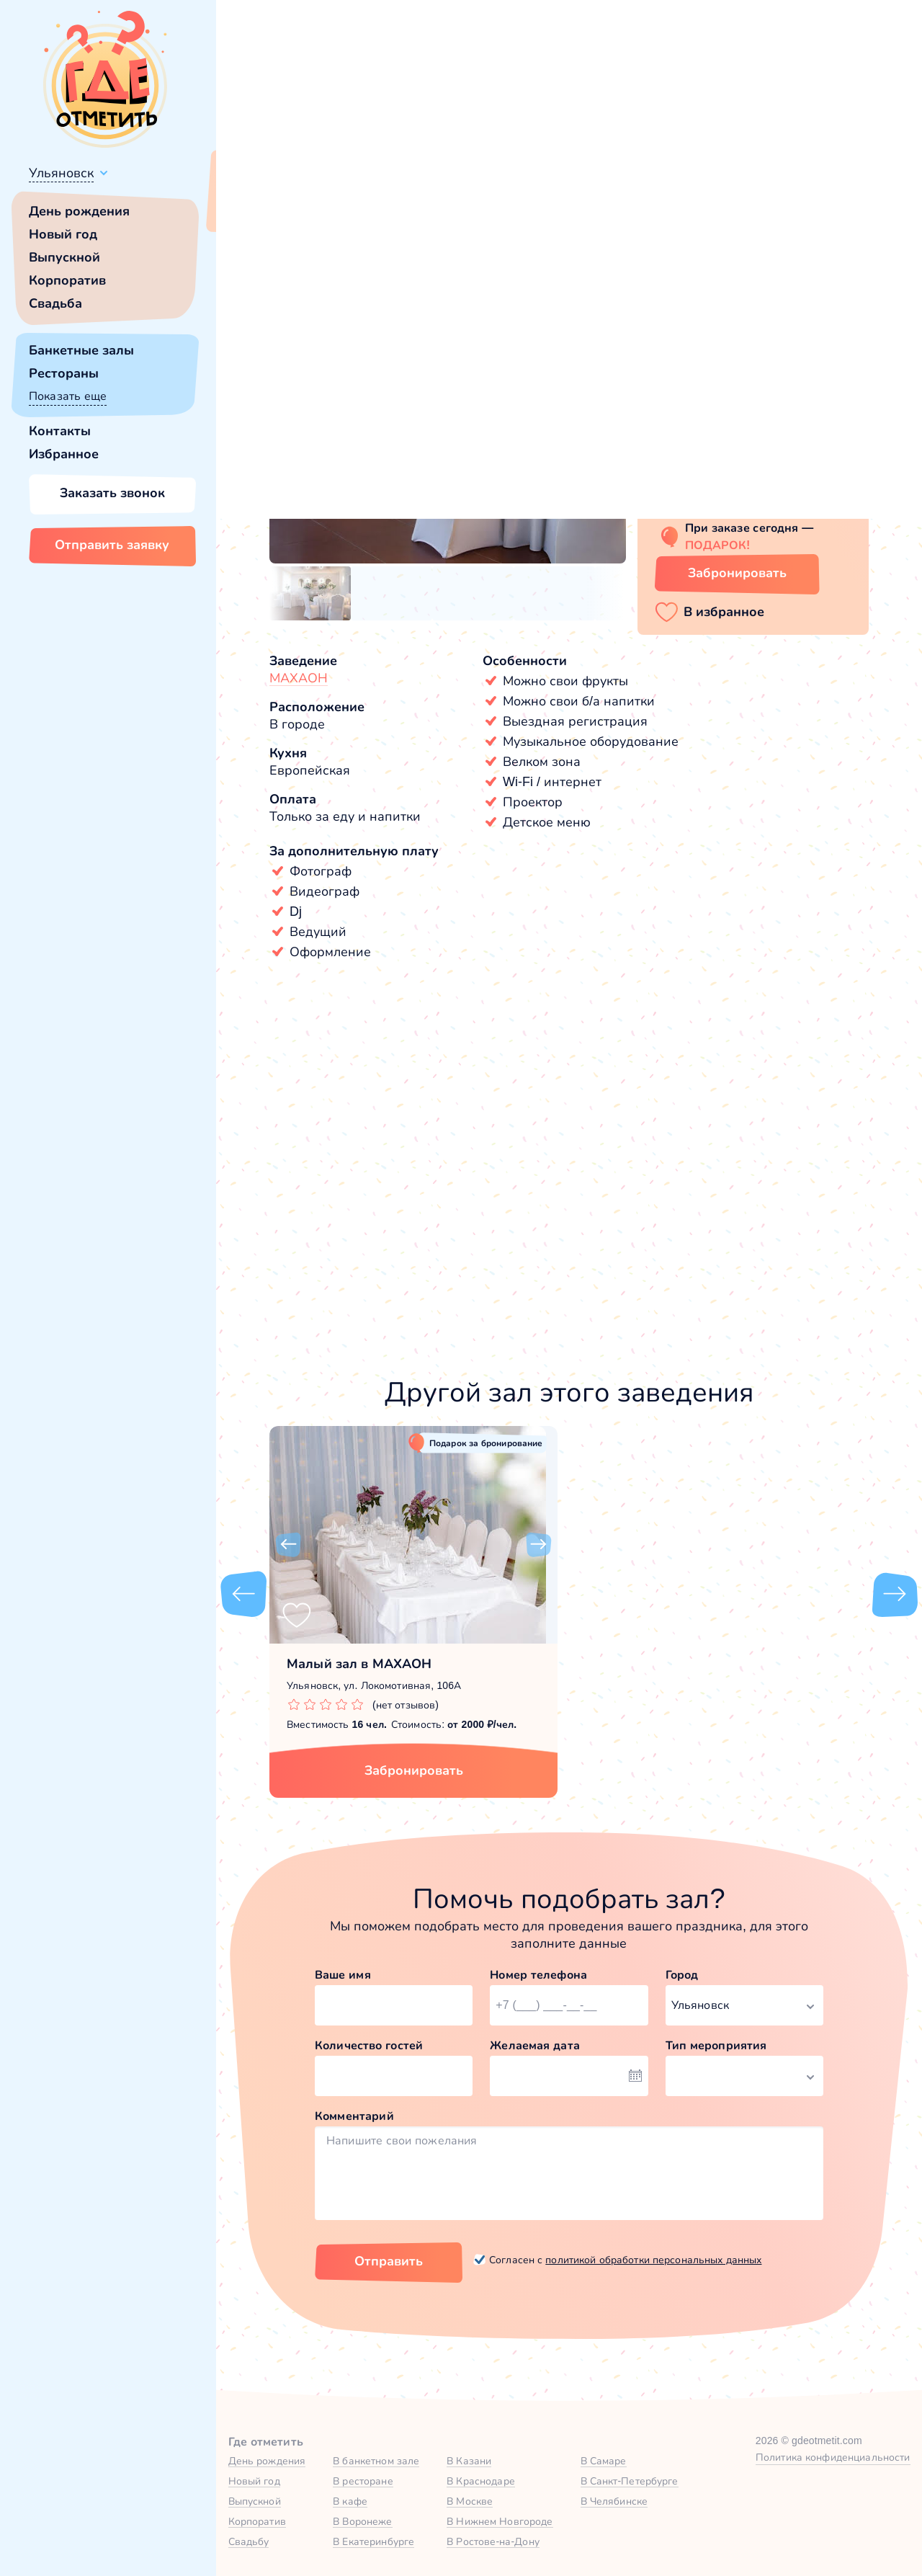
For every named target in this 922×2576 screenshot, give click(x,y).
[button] (288, 410)
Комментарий (354, 2116)
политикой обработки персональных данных (653, 2259)
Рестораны (64, 373)
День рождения (79, 211)
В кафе (350, 2501)
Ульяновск (61, 173)
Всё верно (257, 207)
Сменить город (345, 207)
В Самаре (604, 2460)
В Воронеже (362, 2521)
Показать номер (700, 499)
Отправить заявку (112, 545)
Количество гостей (369, 2045)
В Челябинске (614, 2501)
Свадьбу (248, 2541)
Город (682, 1975)
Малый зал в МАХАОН (359, 1664)
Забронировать (413, 1770)
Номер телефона (538, 1975)
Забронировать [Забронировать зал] (737, 573)
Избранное (64, 454)
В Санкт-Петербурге (630, 2481)
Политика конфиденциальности (833, 2457)
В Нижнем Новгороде (499, 2521)
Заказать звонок (112, 493)
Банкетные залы (81, 350)
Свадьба (55, 303)
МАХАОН (298, 678)
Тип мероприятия (716, 2045)
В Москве (470, 2501)
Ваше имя (343, 1975)
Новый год (63, 234)
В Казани (469, 2460)
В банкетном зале (376, 2460)
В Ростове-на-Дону (493, 2541)
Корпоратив (67, 280)
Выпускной (64, 257)
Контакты (60, 431)
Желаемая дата (535, 2045)
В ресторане (363, 2481)
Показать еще (68, 396)
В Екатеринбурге (373, 2541)
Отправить (388, 2261)
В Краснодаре (481, 2481)
